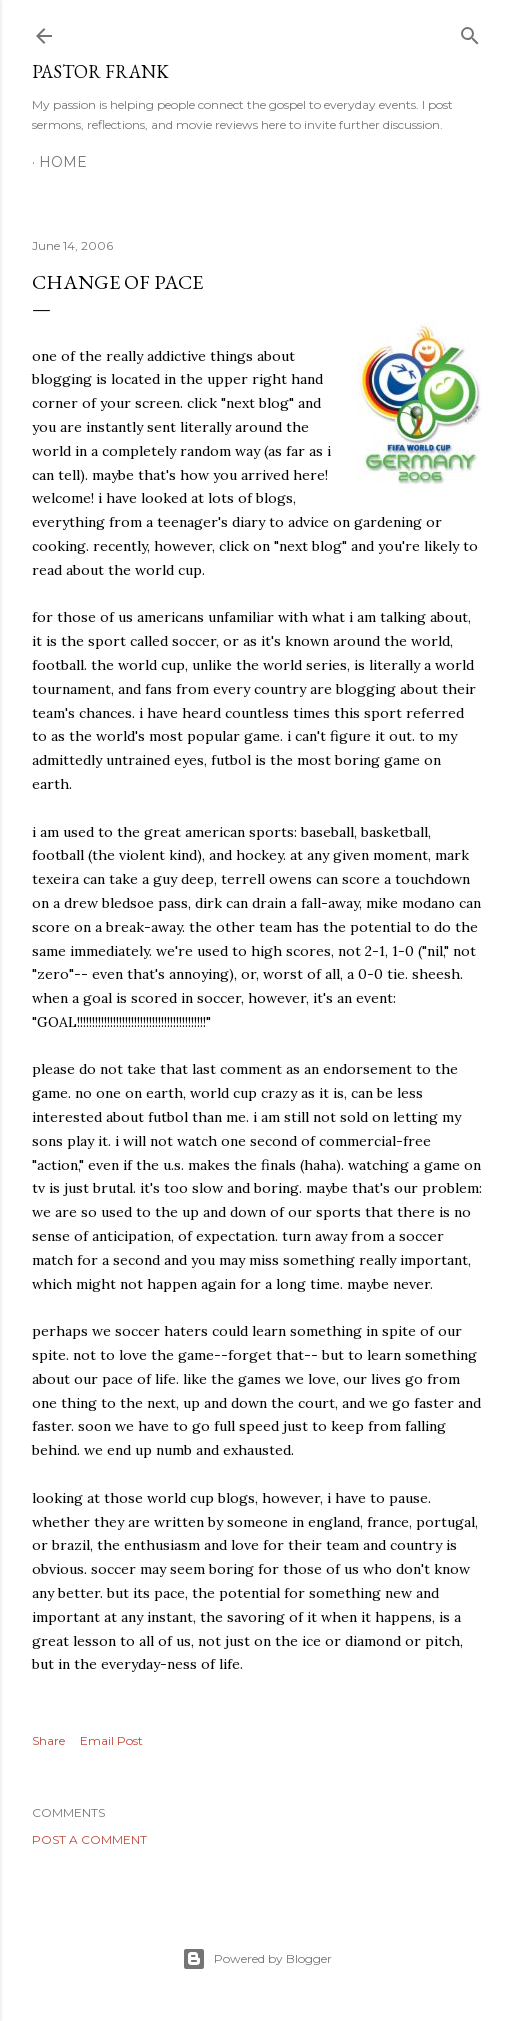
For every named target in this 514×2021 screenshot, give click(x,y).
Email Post (111, 1740)
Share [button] (48, 1740)
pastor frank (100, 71)
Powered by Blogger (257, 1959)
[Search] (470, 31)
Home (63, 162)
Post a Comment (89, 1839)
